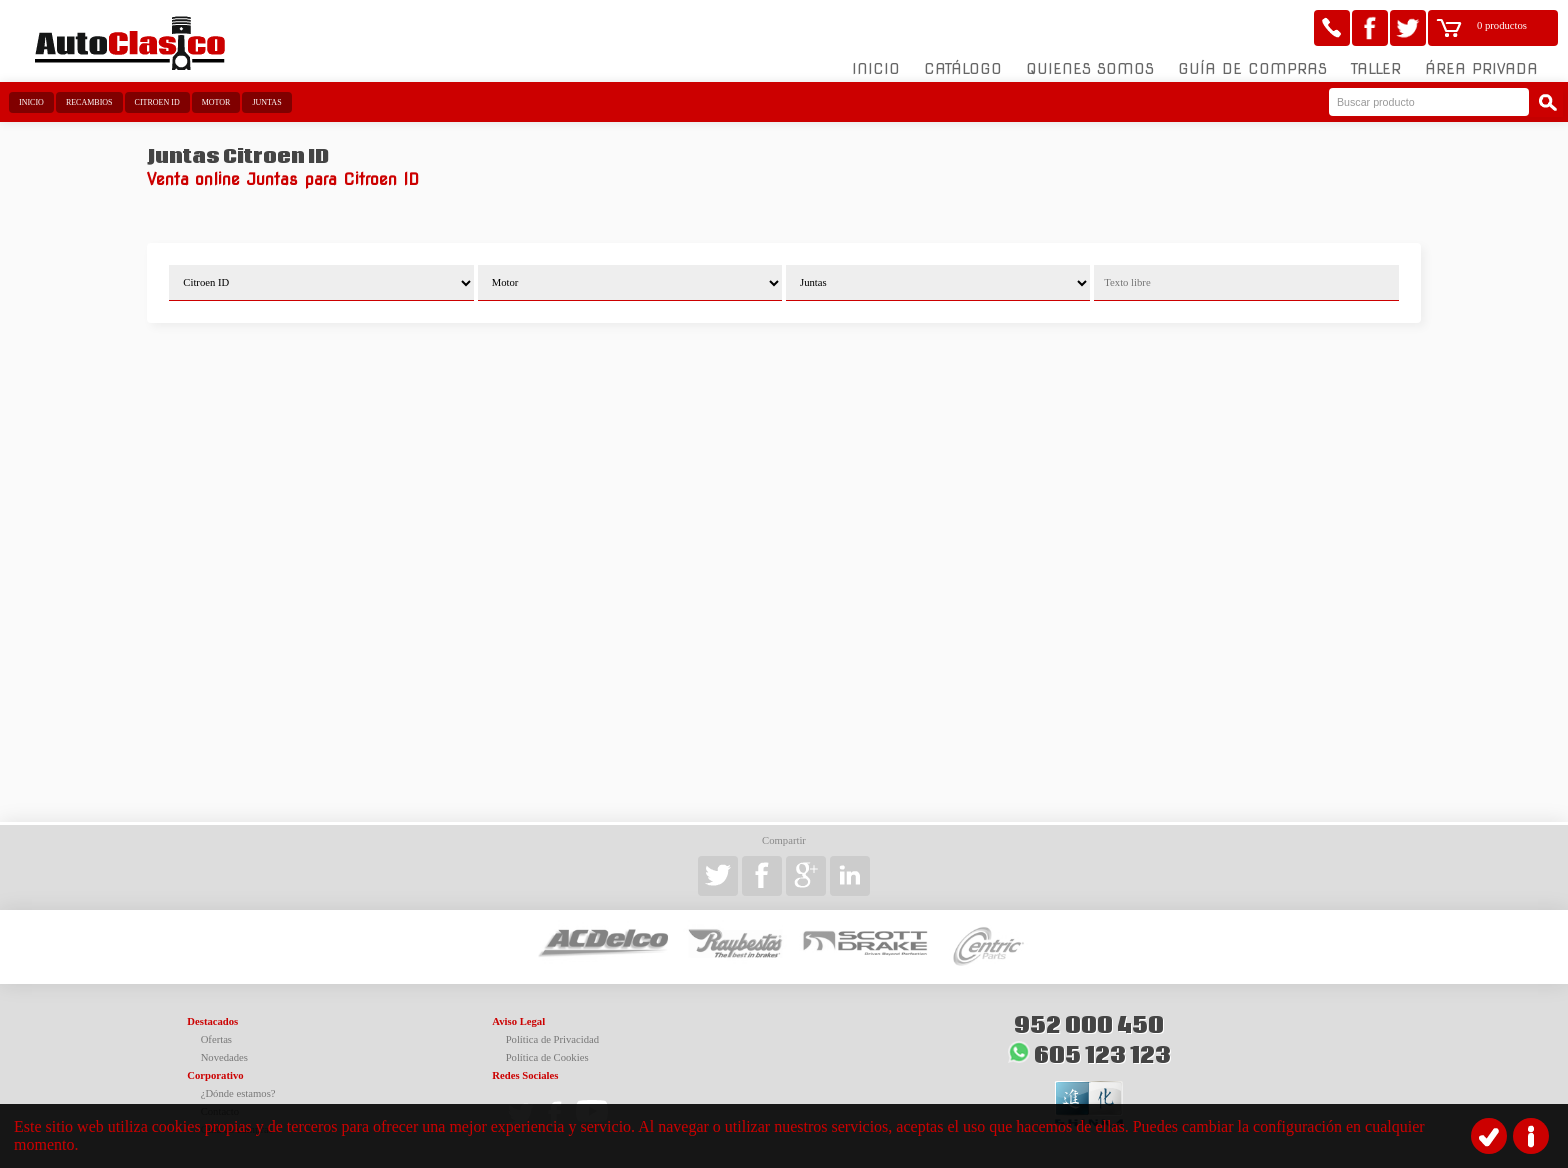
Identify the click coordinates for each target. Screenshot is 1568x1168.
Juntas (266, 102)
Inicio (876, 69)
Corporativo (215, 1075)
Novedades (224, 1057)
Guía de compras (1252, 69)
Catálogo (963, 69)
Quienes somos (1090, 69)
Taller (1376, 69)
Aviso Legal (518, 1021)
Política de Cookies (547, 1057)
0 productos (1502, 25)
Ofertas (216, 1039)
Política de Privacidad (553, 1039)
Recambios (89, 102)
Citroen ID (157, 102)
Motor (216, 102)
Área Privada (1481, 69)
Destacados (212, 1021)
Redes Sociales (525, 1075)
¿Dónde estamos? (238, 1093)
